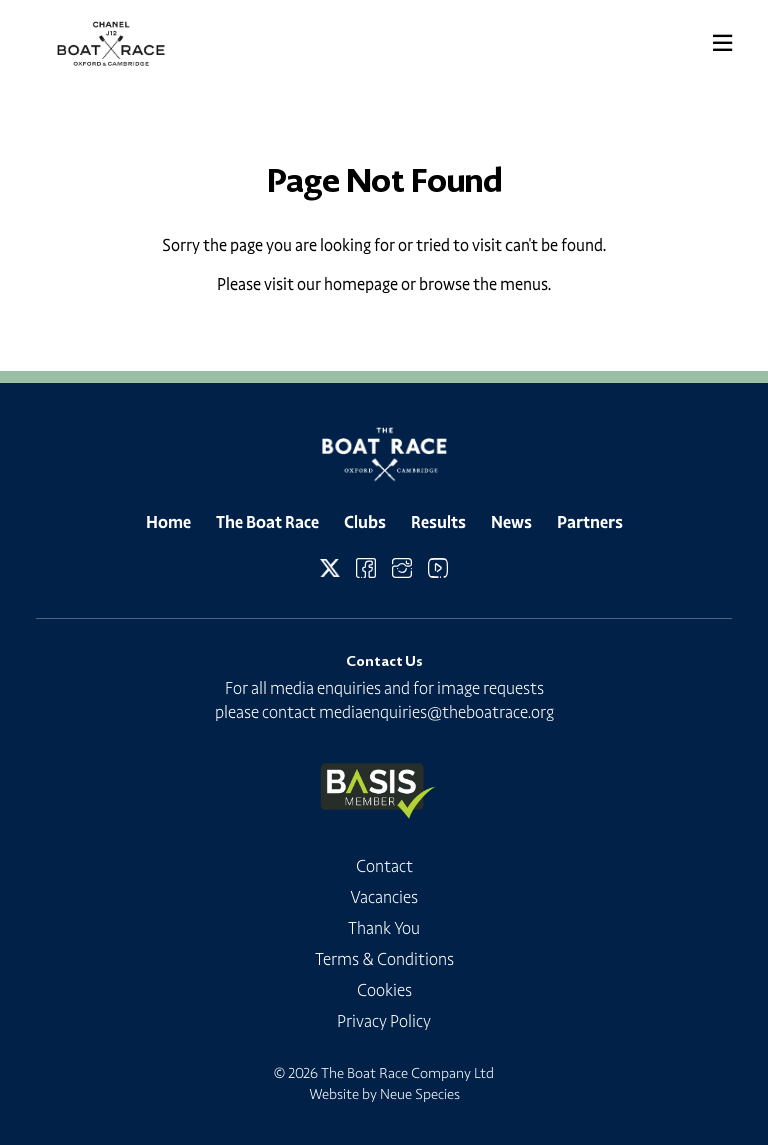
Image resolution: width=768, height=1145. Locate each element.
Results (438, 522)
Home (168, 522)
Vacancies (384, 897)
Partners (590, 522)
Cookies (384, 990)
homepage (361, 284)
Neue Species (420, 1094)
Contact (384, 866)
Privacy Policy (384, 1021)
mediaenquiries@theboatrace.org (436, 712)
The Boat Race (267, 522)
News (511, 522)
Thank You (384, 928)
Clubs (365, 522)
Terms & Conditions (384, 959)
